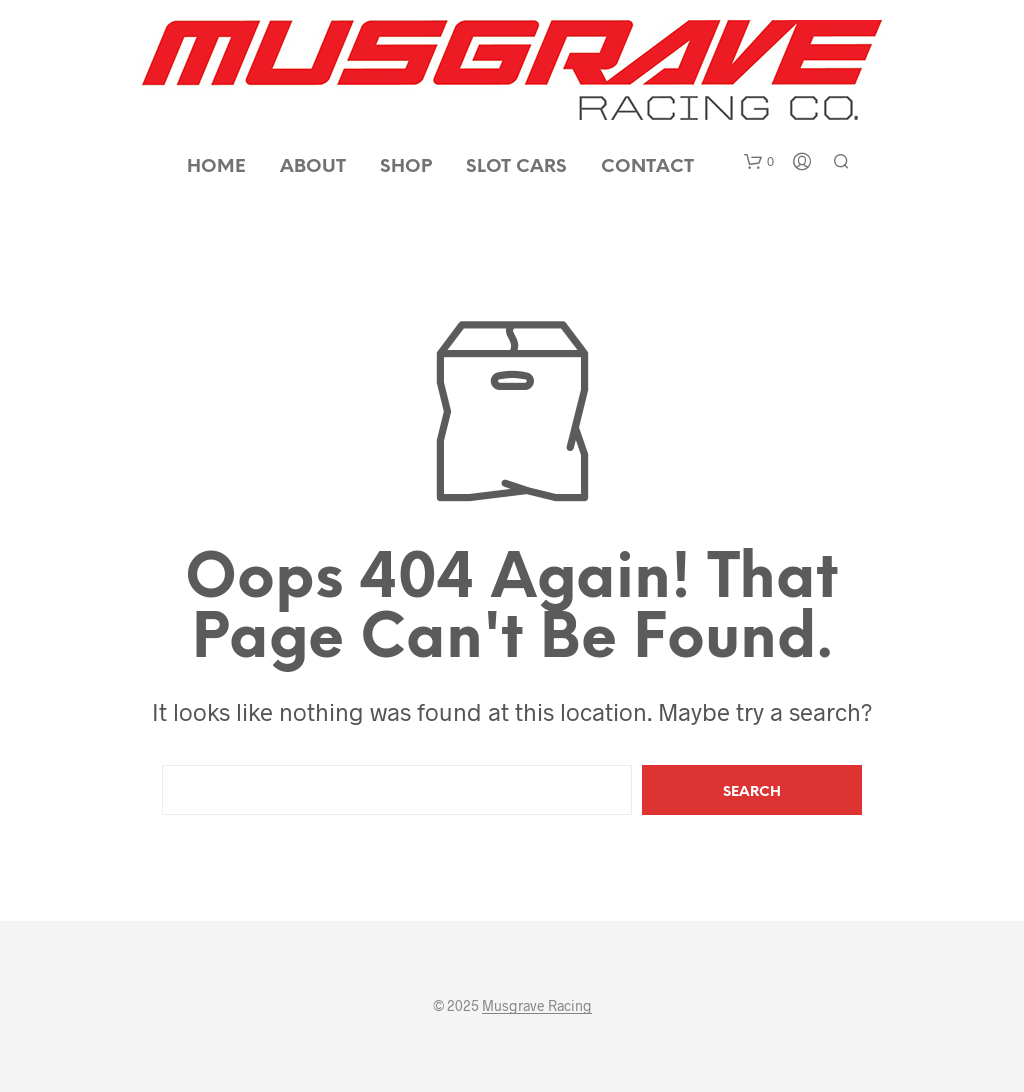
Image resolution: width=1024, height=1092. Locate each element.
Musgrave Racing (537, 1006)
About (313, 167)
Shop (406, 167)
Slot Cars (516, 167)
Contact (647, 167)
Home (216, 167)
